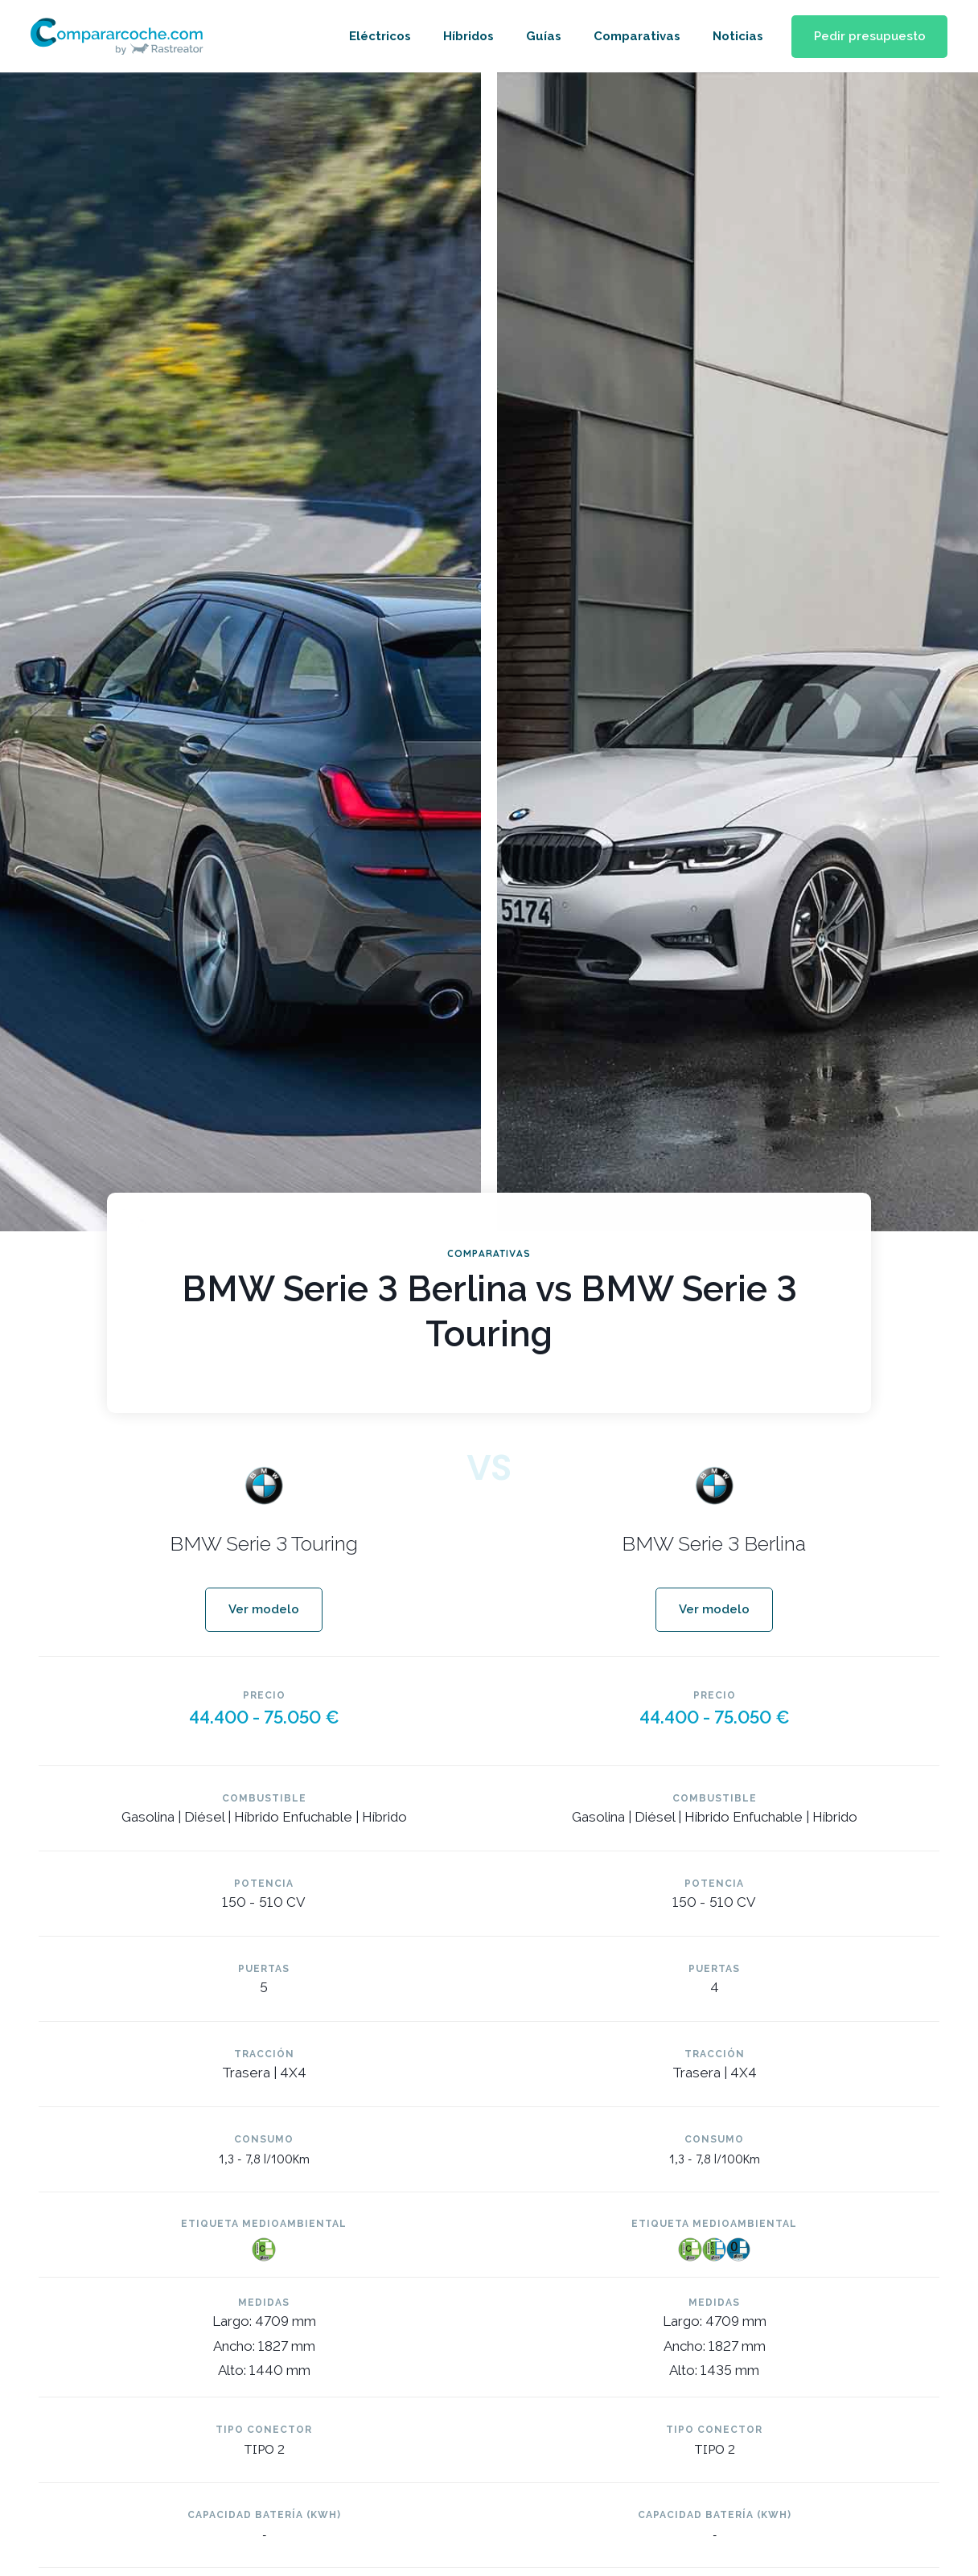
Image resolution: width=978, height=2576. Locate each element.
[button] (867, 36)
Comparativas (633, 36)
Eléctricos (376, 36)
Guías (539, 36)
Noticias (734, 36)
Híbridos (464, 36)
